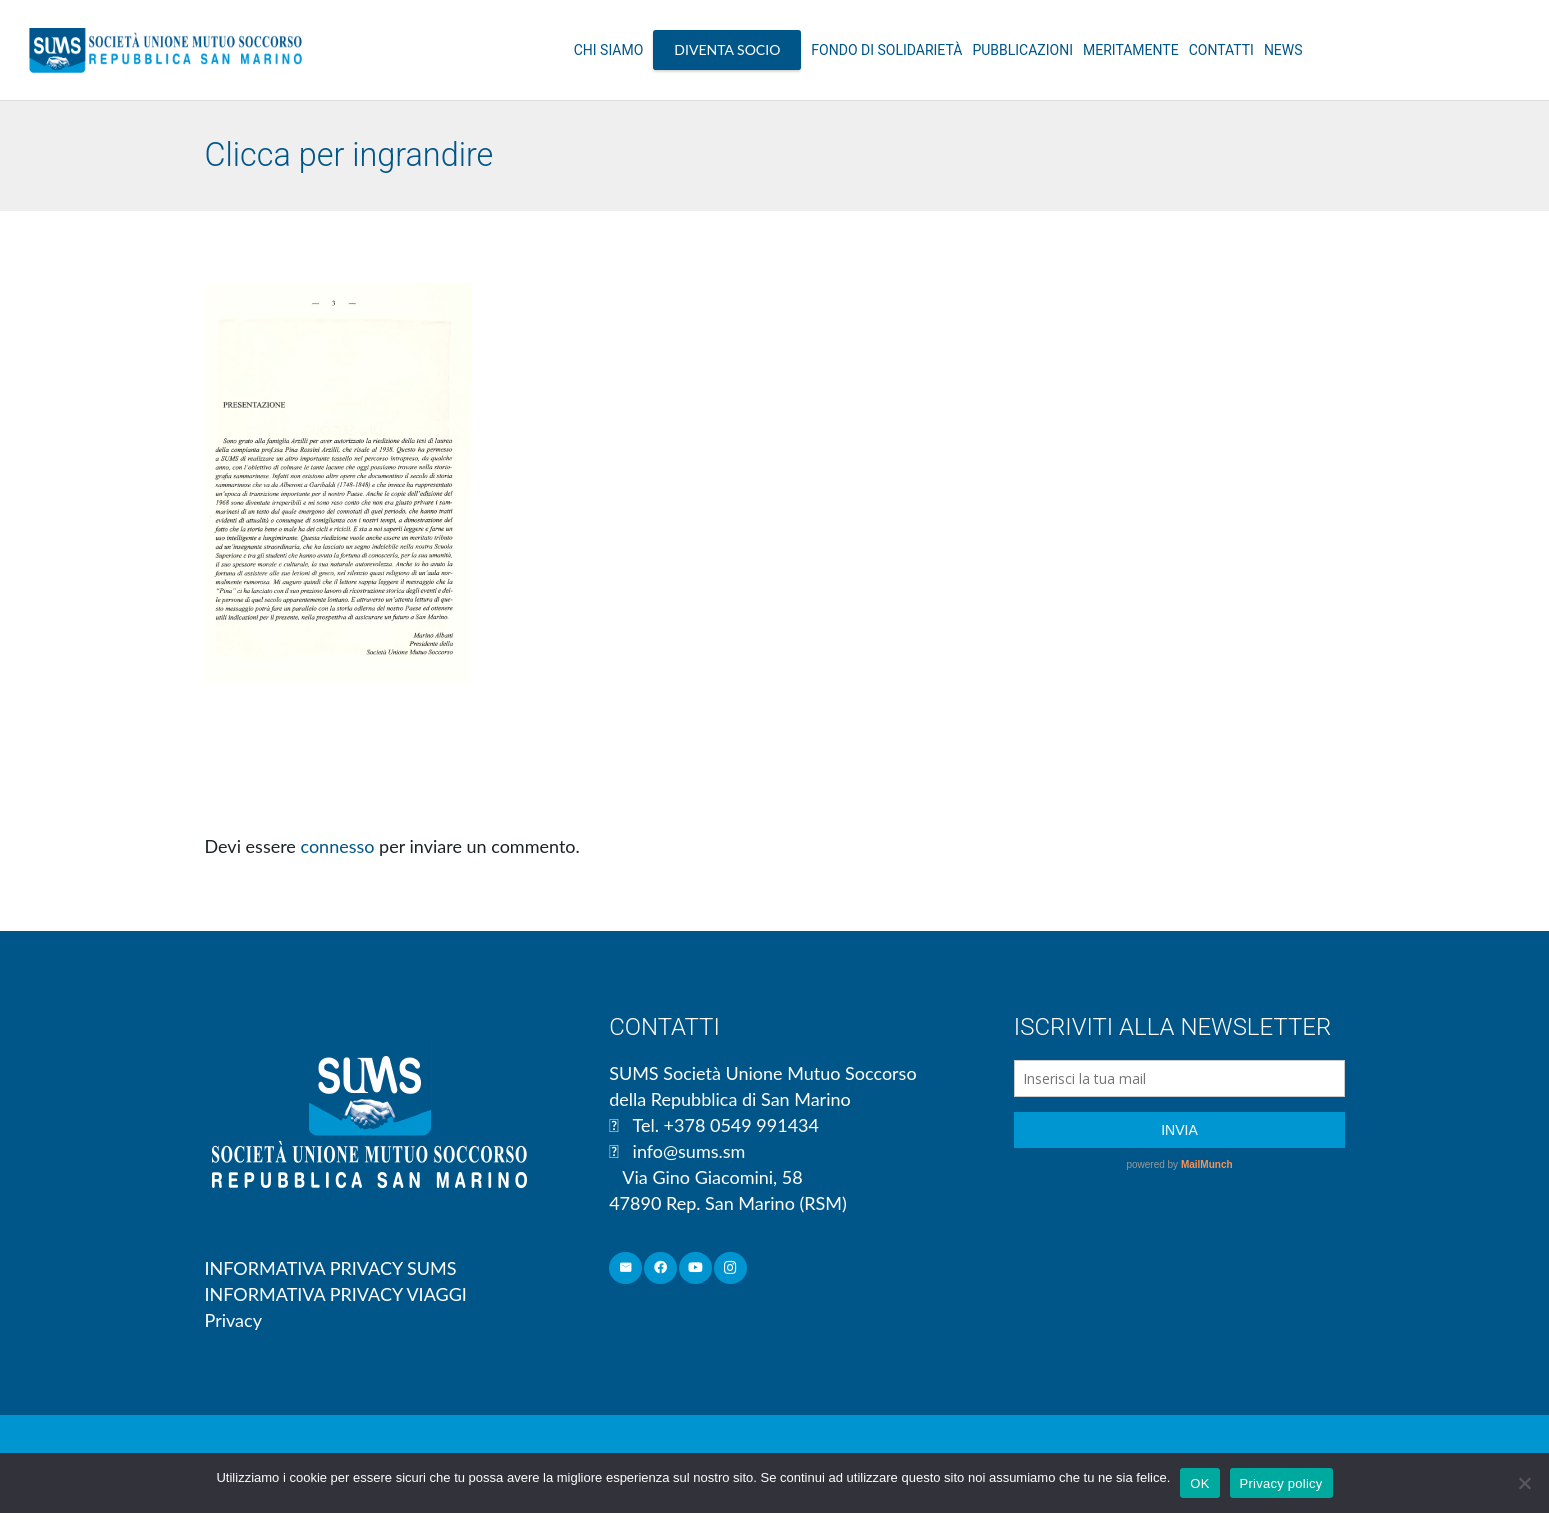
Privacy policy (1281, 1483)
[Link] (165, 50)
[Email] (625, 1268)
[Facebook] (660, 1268)
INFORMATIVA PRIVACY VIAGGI (336, 1294)
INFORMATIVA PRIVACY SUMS (331, 1268)
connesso (337, 846)
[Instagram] (730, 1268)
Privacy (233, 1320)
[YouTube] (695, 1268)
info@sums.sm (689, 1151)
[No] (1524, 1483)
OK (1199, 1483)
